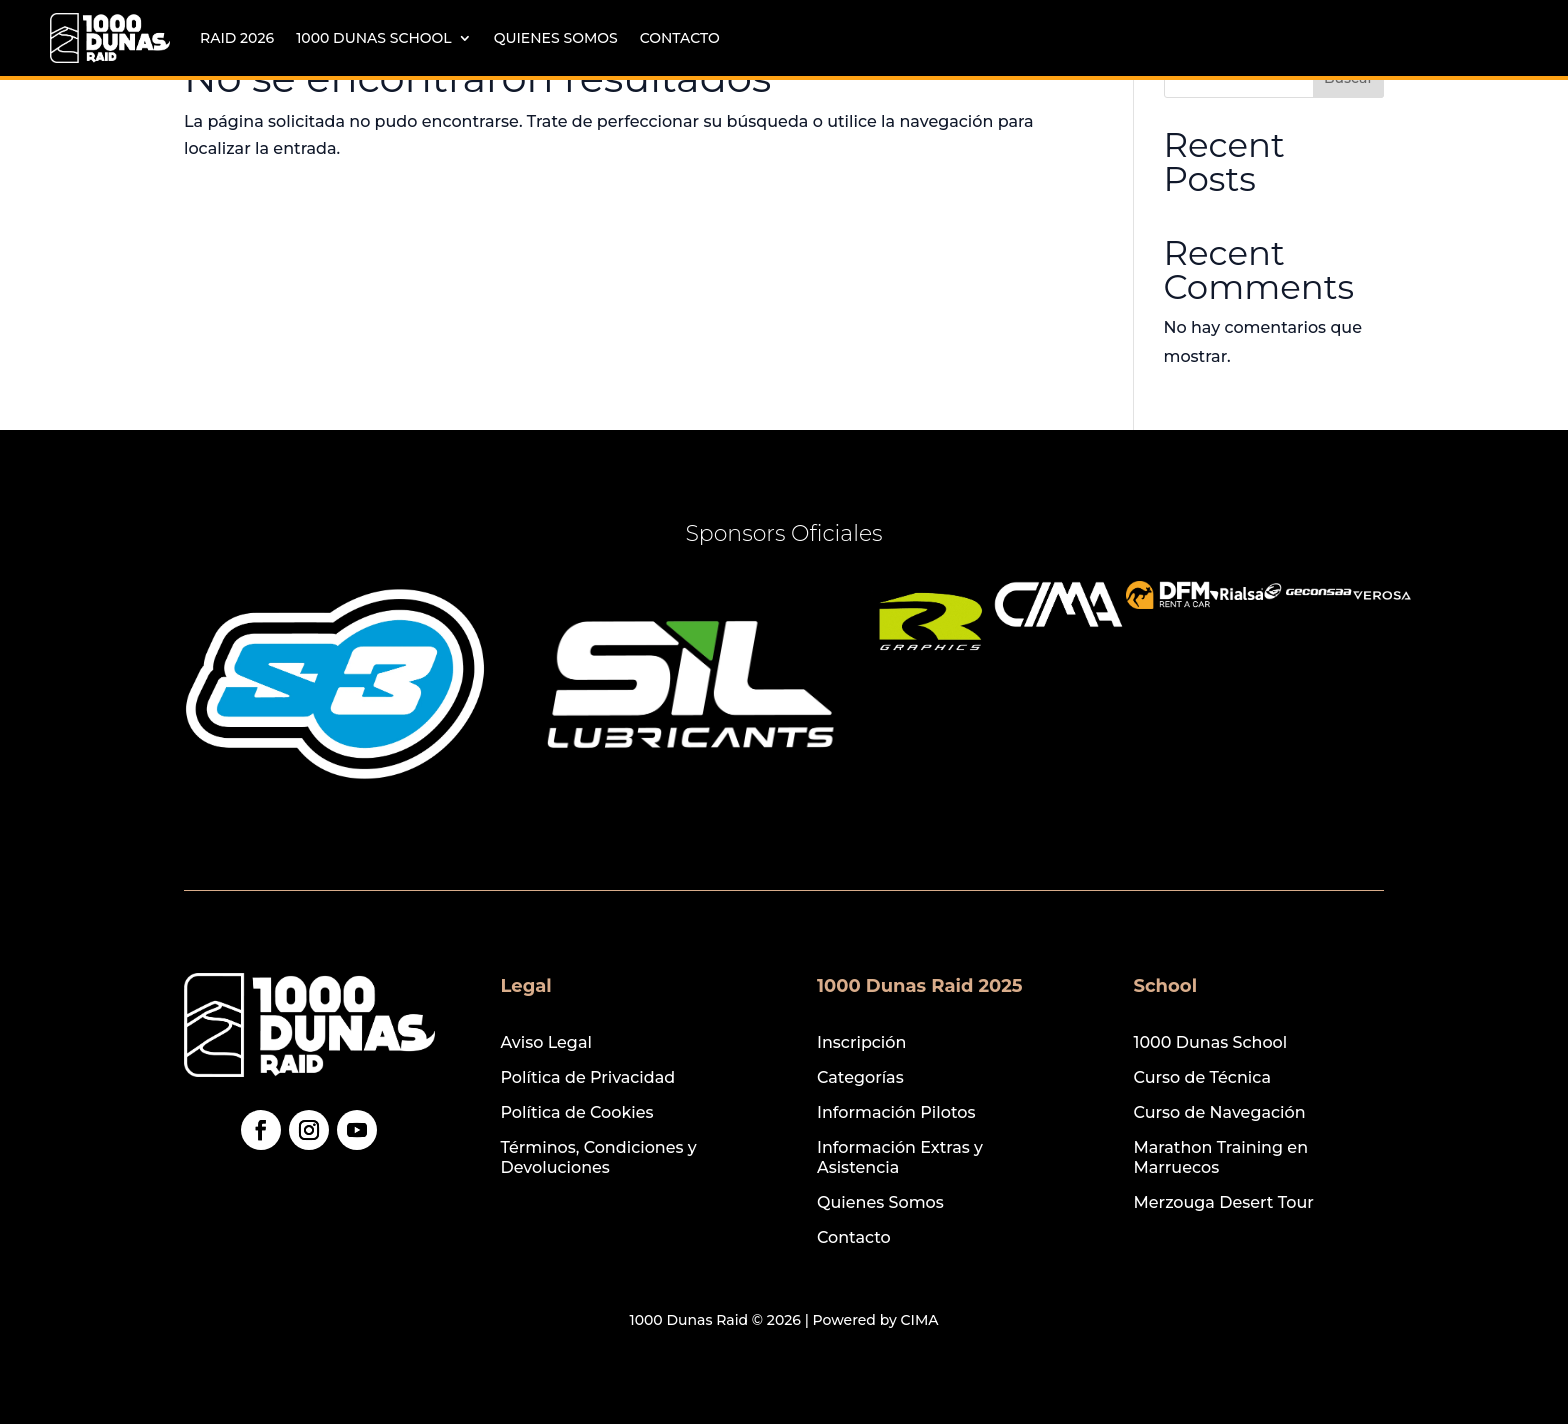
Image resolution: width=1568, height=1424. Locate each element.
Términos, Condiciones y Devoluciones (599, 1157)
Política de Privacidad (588, 1077)
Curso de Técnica (1203, 1077)
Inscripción (861, 1042)
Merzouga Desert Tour (1224, 1202)
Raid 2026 (237, 38)
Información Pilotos (896, 1112)
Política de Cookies (577, 1112)
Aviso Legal (546, 1042)
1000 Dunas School (374, 38)
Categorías (860, 1077)
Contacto (680, 38)
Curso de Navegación (1220, 1112)
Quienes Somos (556, 38)
